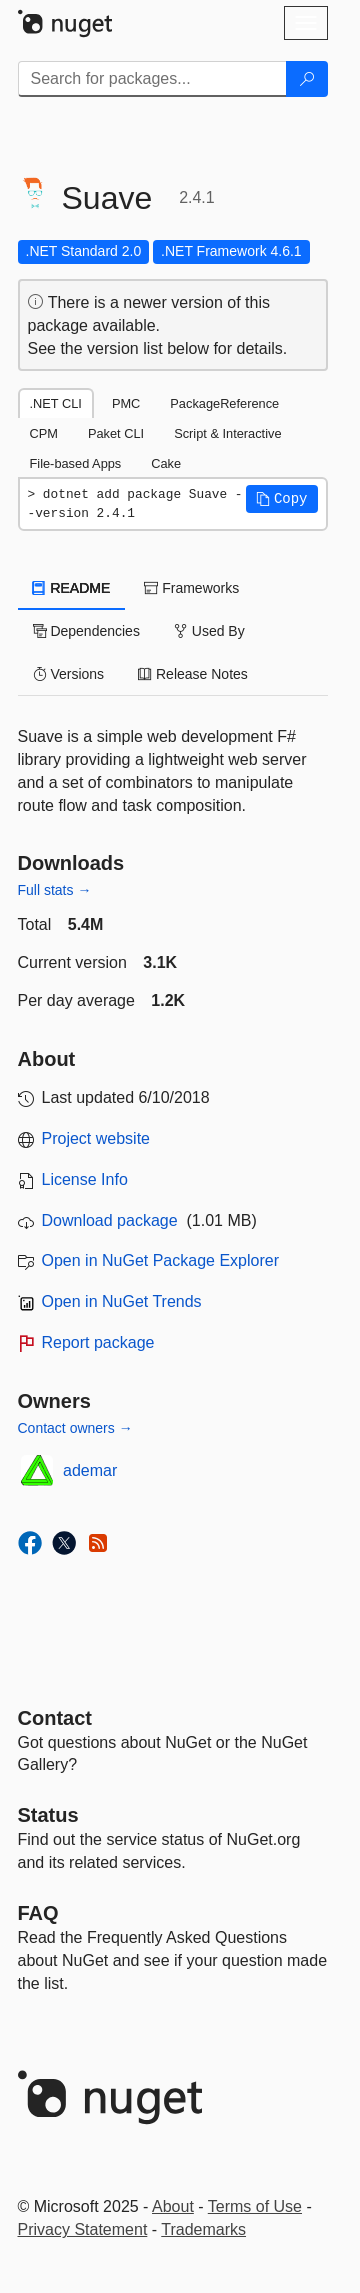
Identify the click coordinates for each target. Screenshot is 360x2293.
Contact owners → (75, 1428)
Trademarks (203, 2229)
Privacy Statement (83, 2229)
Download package (110, 1220)
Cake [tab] (166, 463)
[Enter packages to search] (152, 79)
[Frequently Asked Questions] (38, 1913)
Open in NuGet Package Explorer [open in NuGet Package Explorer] (160, 1260)
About (173, 2206)
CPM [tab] (44, 433)
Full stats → (55, 890)
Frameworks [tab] (191, 588)
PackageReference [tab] (224, 403)
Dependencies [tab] (86, 631)
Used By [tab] (209, 631)
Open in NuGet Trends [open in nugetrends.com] (122, 1301)
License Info (85, 1179)
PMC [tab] (126, 403)
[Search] (307, 79)
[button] (282, 499)
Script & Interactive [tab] (227, 433)
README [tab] (72, 588)
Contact (55, 1718)
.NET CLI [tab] (56, 403)
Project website (96, 1138)
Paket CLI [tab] (116, 433)
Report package (98, 1342)
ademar (90, 1470)
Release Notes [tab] (193, 674)
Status (48, 1815)
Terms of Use (255, 2206)
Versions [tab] (69, 674)
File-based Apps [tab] (76, 463)
